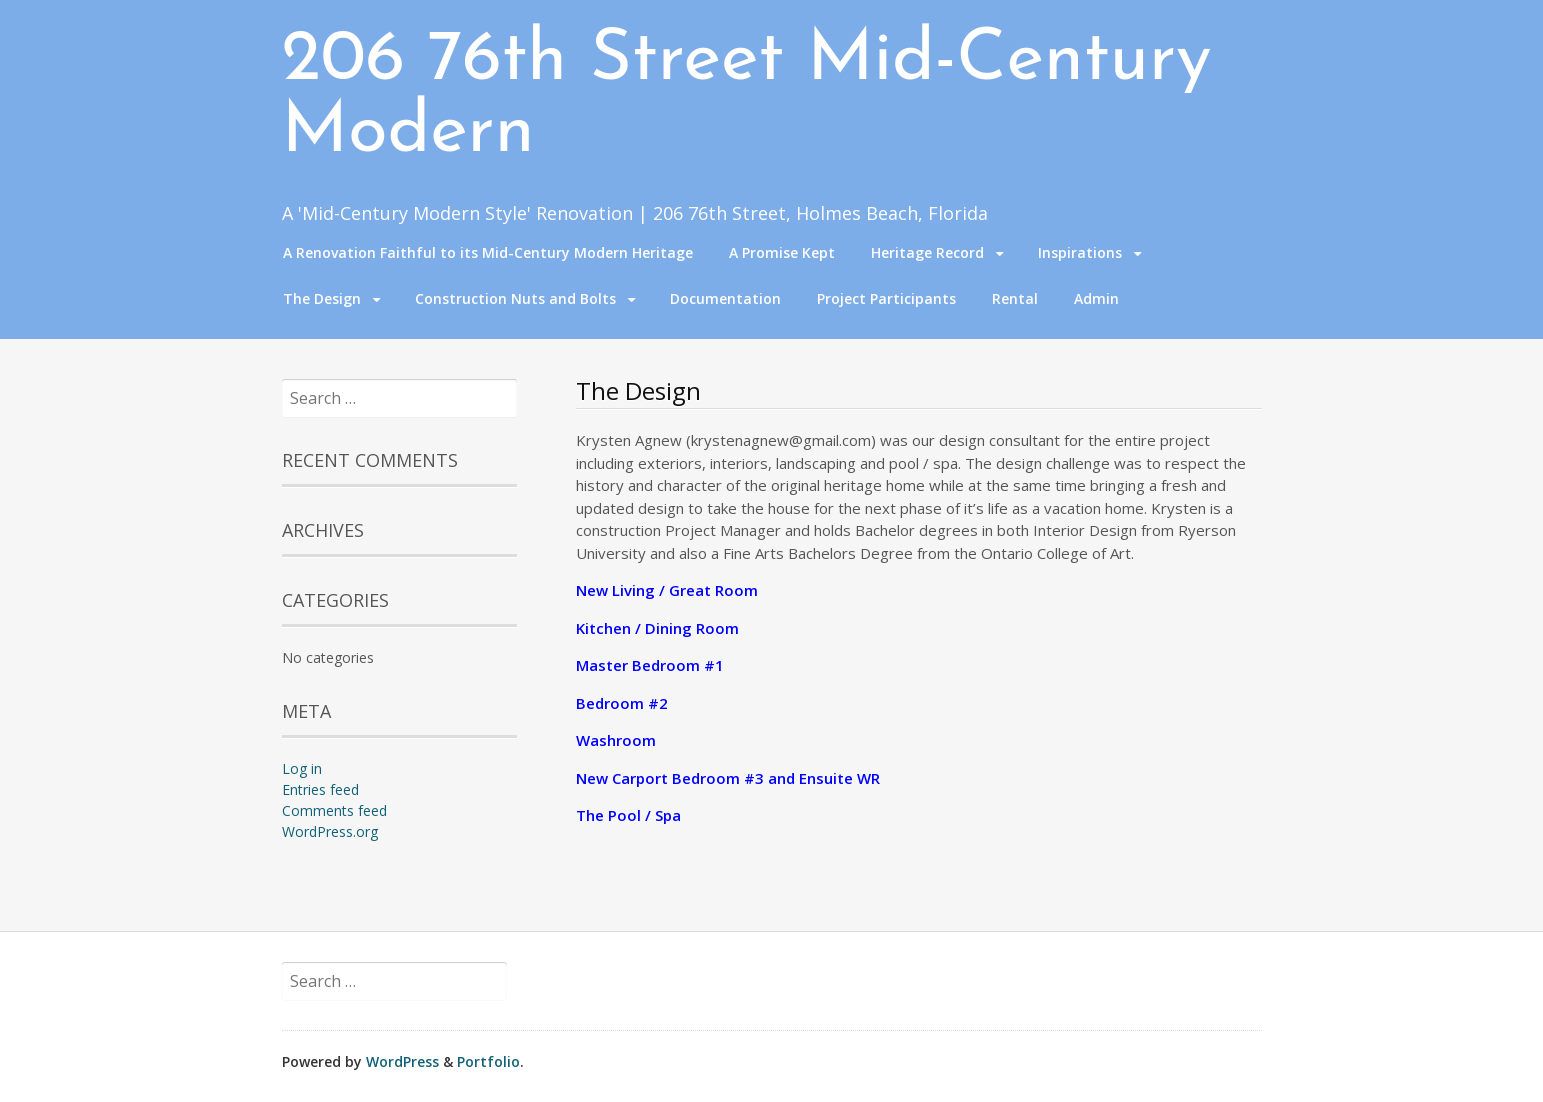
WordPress (402, 1061)
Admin (1096, 298)
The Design (322, 298)
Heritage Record (927, 252)
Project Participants (886, 298)
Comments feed (334, 810)
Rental (1015, 298)
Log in (302, 768)
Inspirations (1080, 252)
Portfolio (488, 1061)
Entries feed (320, 789)
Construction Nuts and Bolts (515, 298)
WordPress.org (330, 831)
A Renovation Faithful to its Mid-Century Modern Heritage (488, 252)
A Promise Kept (782, 252)
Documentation (725, 298)
